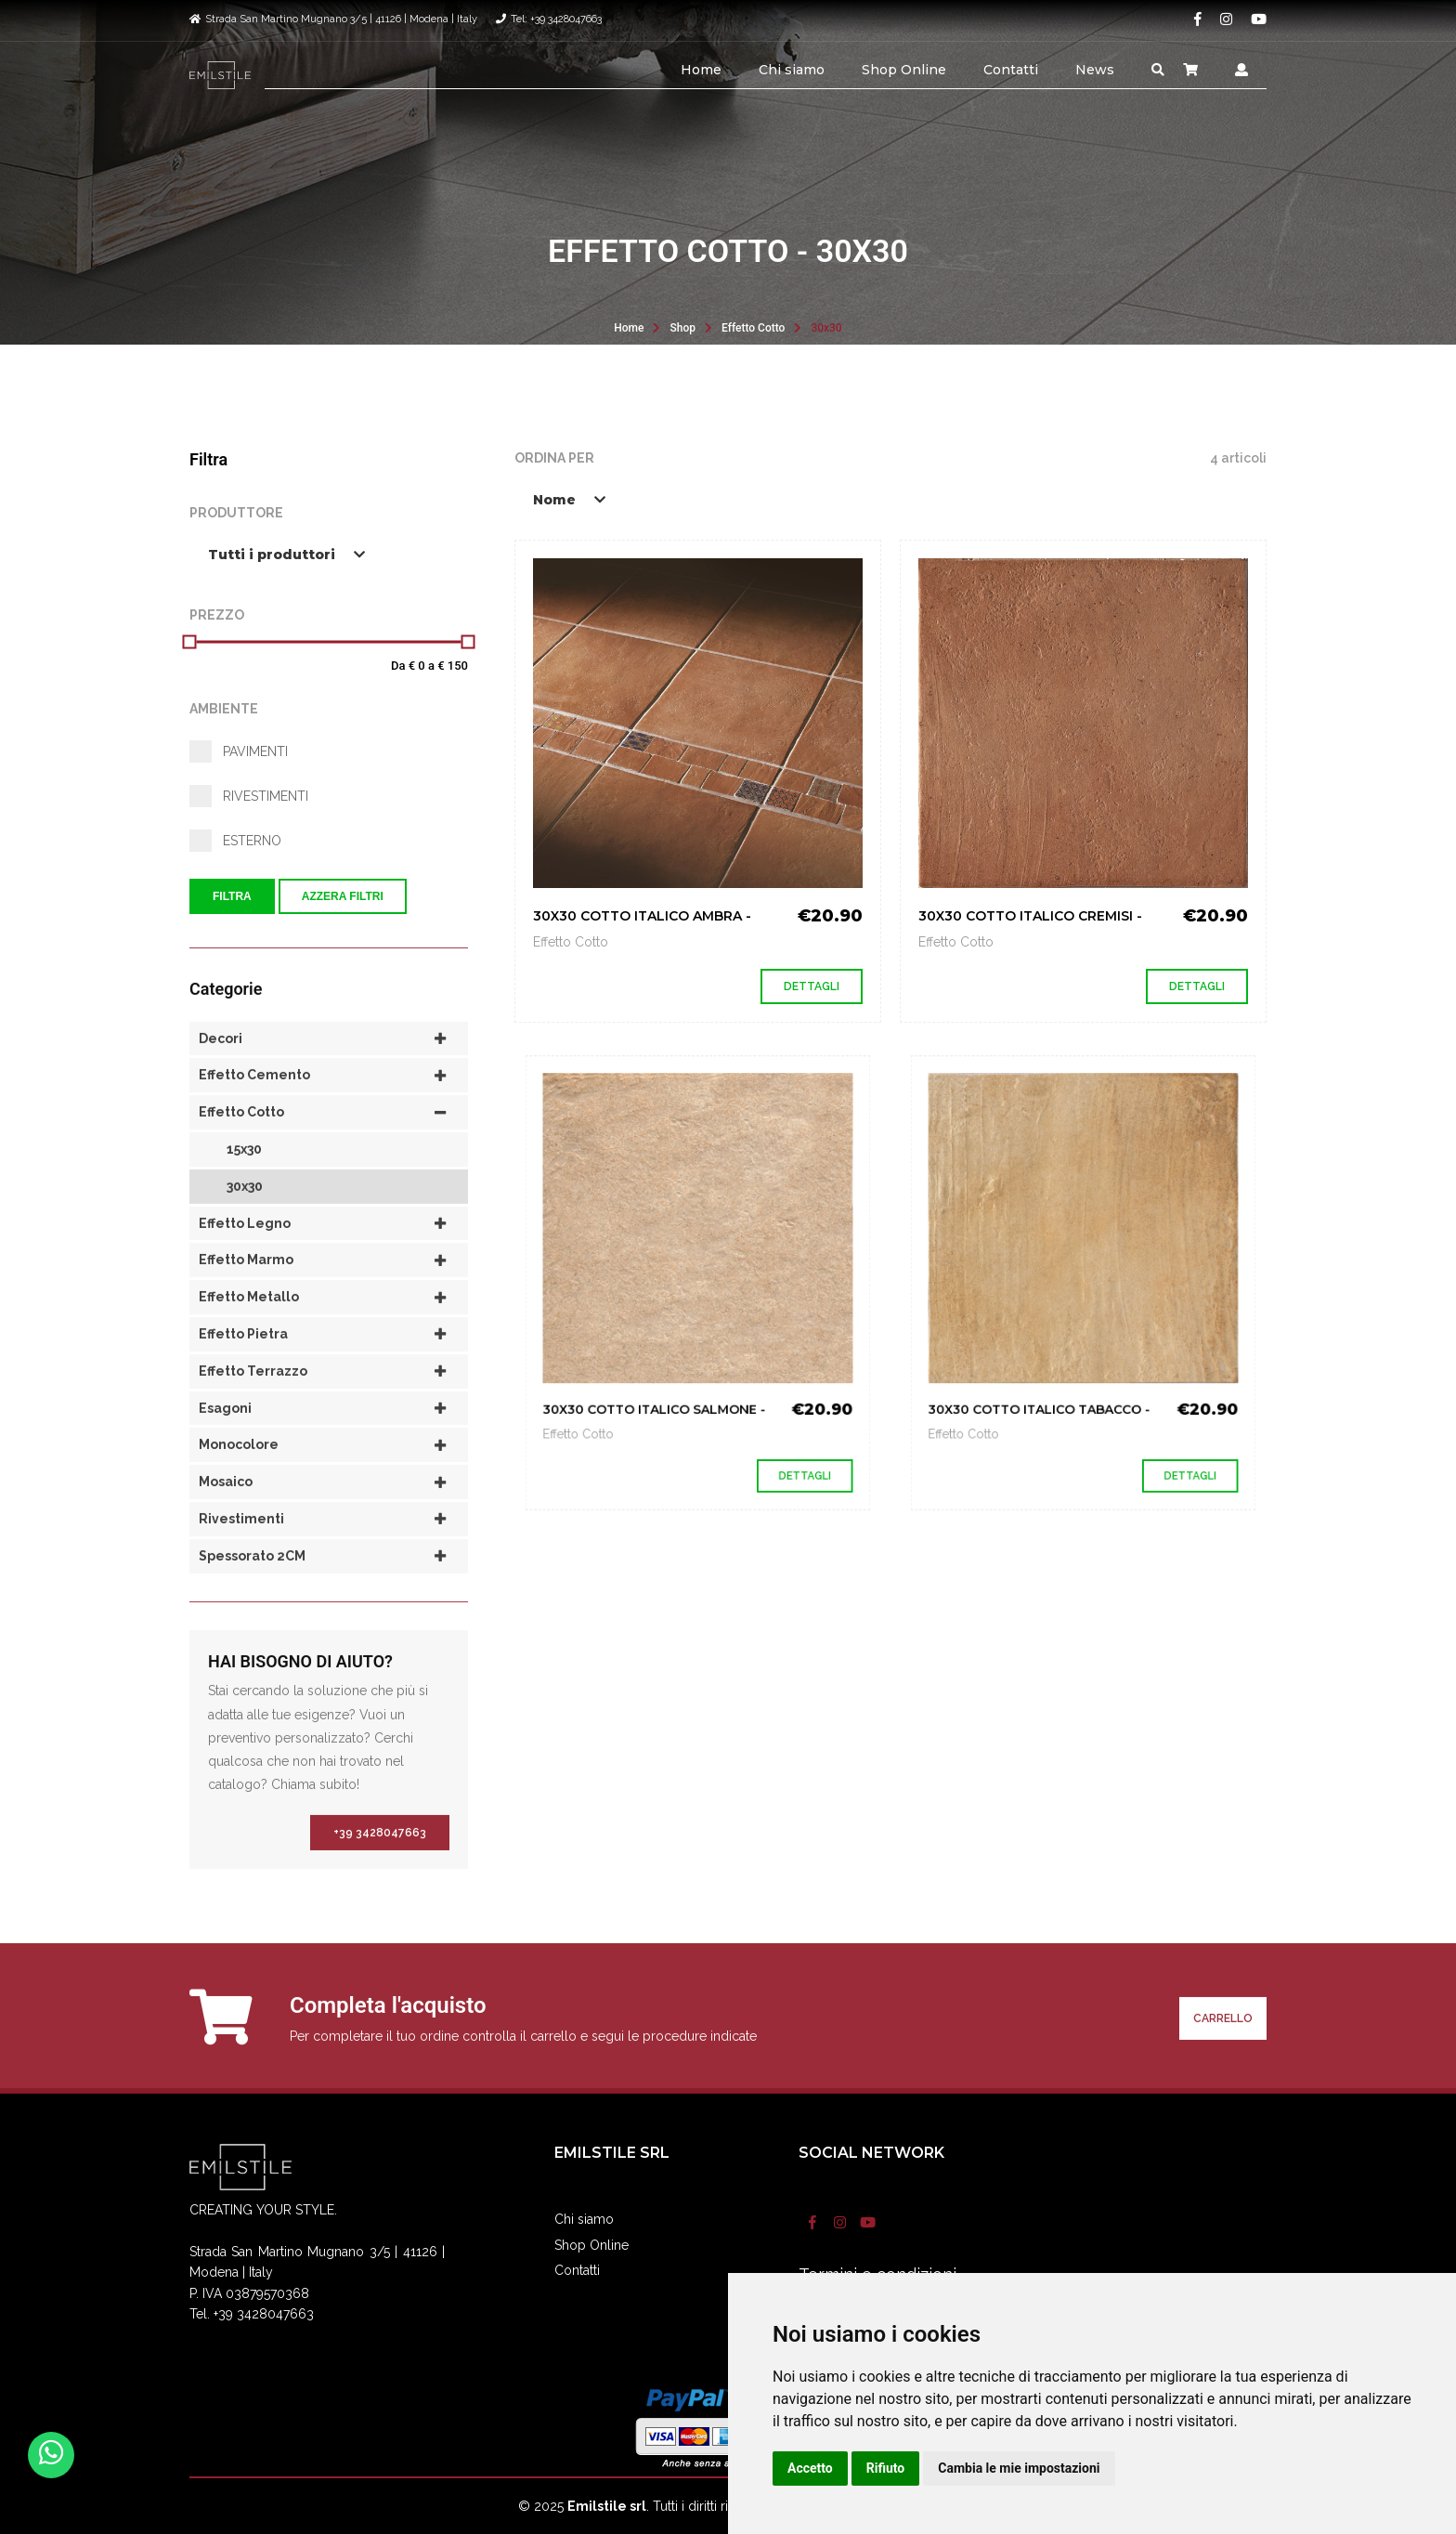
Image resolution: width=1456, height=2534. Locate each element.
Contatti (1010, 69)
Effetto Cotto (753, 327)
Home (701, 69)
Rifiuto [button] (885, 2468)
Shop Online (904, 69)
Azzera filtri (343, 896)
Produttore (236, 512)
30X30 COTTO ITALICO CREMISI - (1030, 916)
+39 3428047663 (379, 1869)
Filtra (232, 896)
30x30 (826, 327)
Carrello (1223, 2055)
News (1094, 69)
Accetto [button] (810, 2468)
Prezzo (216, 614)
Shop (683, 327)
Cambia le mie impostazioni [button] (1018, 2468)
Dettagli (811, 986)
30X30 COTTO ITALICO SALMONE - (672, 1356)
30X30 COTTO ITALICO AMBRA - (642, 916)
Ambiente (223, 708)
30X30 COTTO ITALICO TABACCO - (1058, 1356)
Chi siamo (792, 69)
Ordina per (554, 458)
